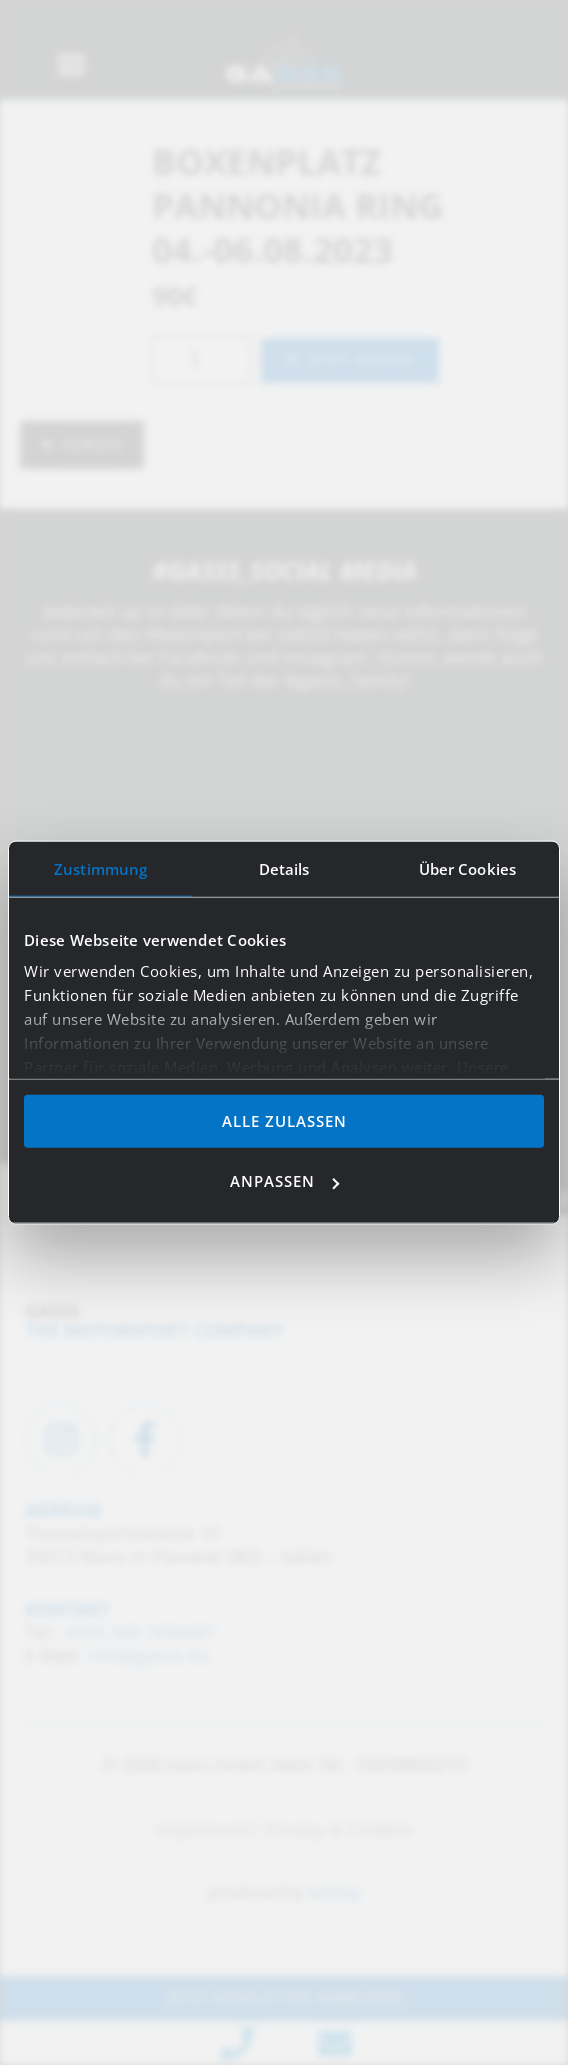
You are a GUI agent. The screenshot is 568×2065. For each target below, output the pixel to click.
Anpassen (284, 1181)
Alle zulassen (284, 1120)
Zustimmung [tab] (100, 868)
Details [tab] (284, 868)
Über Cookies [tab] (467, 868)
